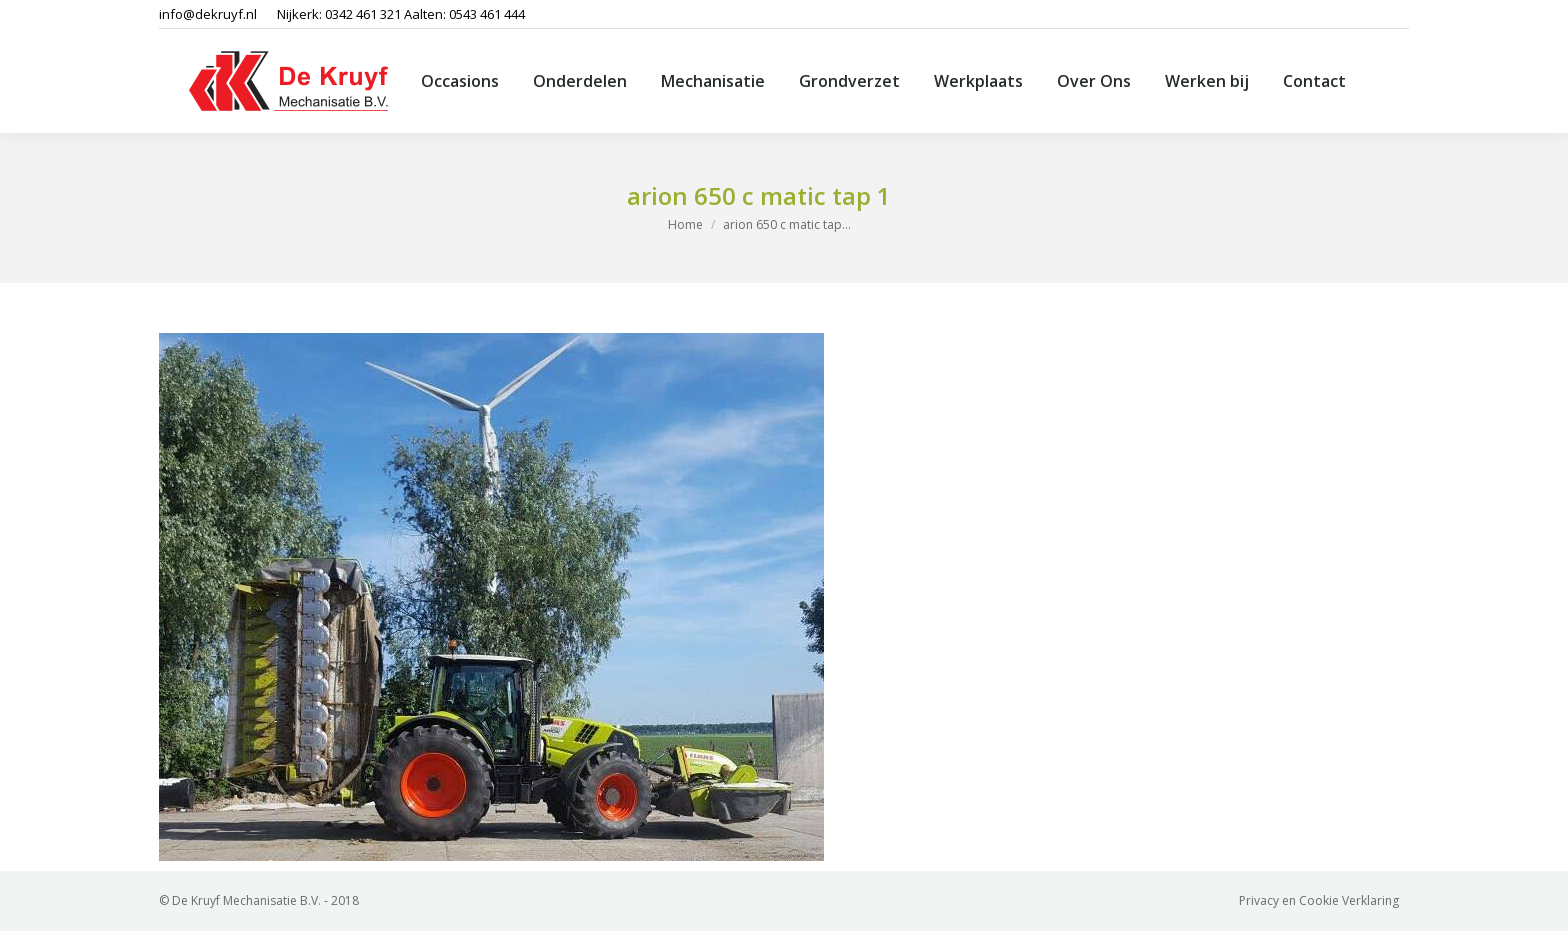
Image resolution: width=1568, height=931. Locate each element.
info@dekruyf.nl (208, 14)
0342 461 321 (363, 14)
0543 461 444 (487, 14)
